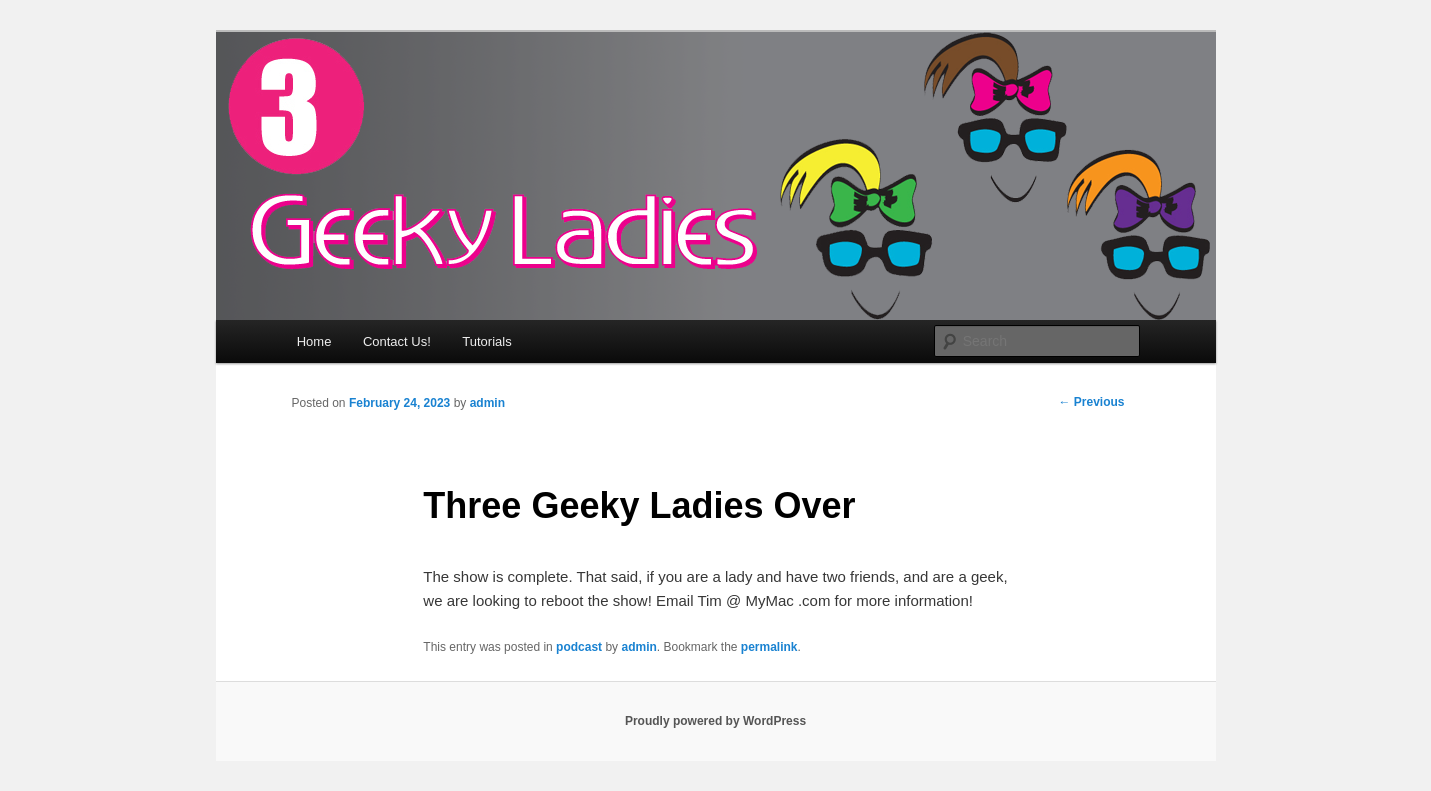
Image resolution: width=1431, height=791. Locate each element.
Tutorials (486, 341)
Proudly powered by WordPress (715, 721)
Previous (1091, 402)
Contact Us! (397, 341)
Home (314, 341)
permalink (769, 647)
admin (487, 403)
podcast (579, 647)
